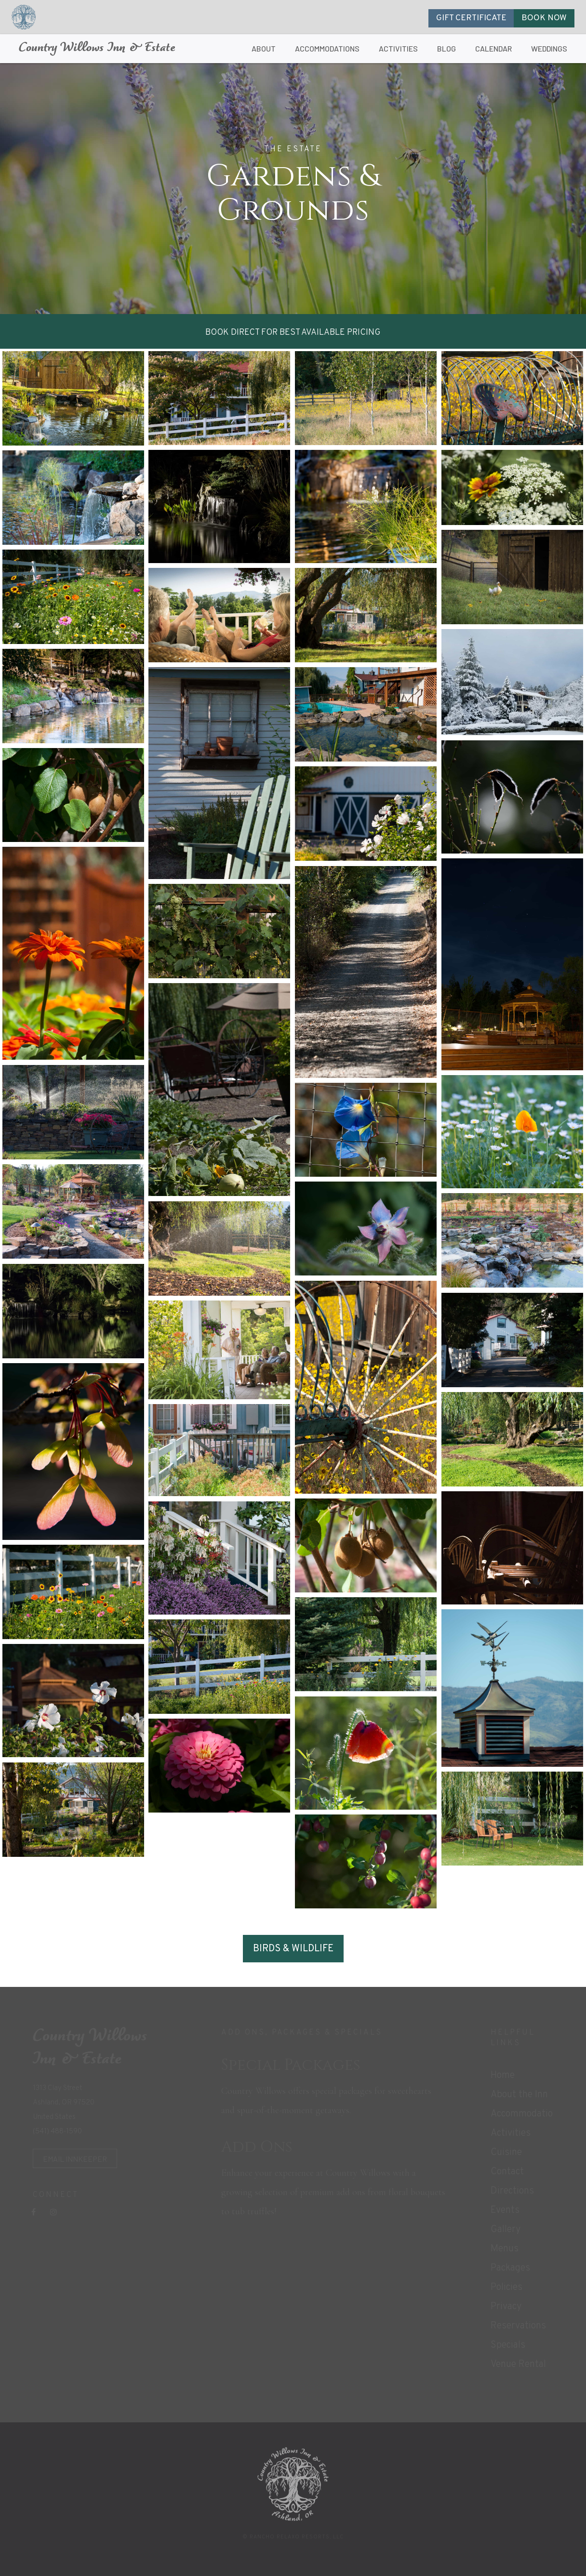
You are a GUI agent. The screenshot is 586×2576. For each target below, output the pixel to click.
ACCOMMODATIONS (327, 48)
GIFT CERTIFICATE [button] (471, 18)
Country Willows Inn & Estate (97, 48)
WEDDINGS (549, 48)
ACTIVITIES (398, 48)
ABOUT (264, 48)
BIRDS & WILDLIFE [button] (293, 1949)
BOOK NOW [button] (544, 18)
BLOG (446, 48)
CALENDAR (493, 48)
